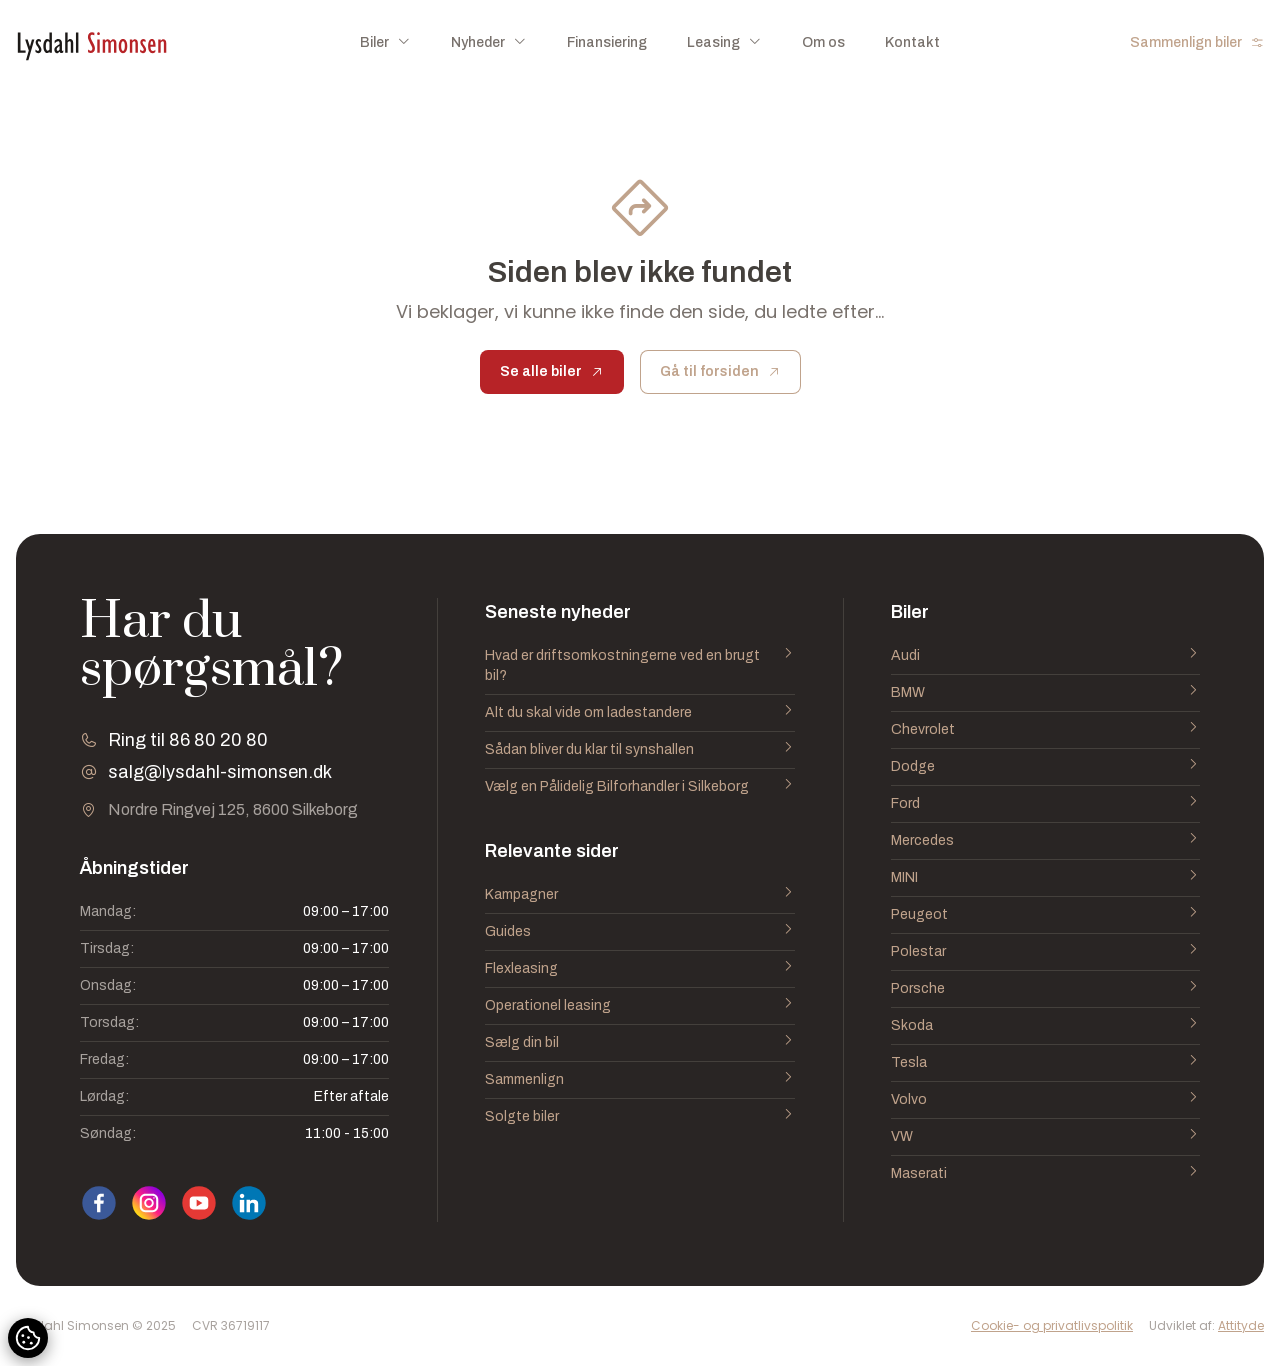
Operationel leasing (639, 1006)
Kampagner (639, 895)
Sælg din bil (639, 1043)
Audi (1045, 656)
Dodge (1045, 767)
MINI (1045, 878)
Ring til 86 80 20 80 (188, 740)
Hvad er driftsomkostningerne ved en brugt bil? (639, 666)
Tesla (1045, 1063)
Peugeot (1045, 915)
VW (1045, 1137)
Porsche (1045, 989)
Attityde (1241, 1325)
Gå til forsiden (720, 371)
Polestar (1045, 952)
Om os (823, 42)
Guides (639, 932)
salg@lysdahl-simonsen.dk (220, 772)
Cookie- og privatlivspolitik (1052, 1326)
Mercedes (1045, 841)
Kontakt (912, 42)
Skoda (1045, 1026)
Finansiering (607, 42)
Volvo (1045, 1100)
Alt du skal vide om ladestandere (639, 713)
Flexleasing (639, 969)
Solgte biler (639, 1117)
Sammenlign (639, 1080)
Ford (1045, 804)
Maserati (1045, 1174)
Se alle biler (552, 371)
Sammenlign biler (1197, 42)
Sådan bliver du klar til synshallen (639, 750)
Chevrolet (1045, 730)
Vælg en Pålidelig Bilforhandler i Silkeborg (639, 787)
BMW (1045, 693)
